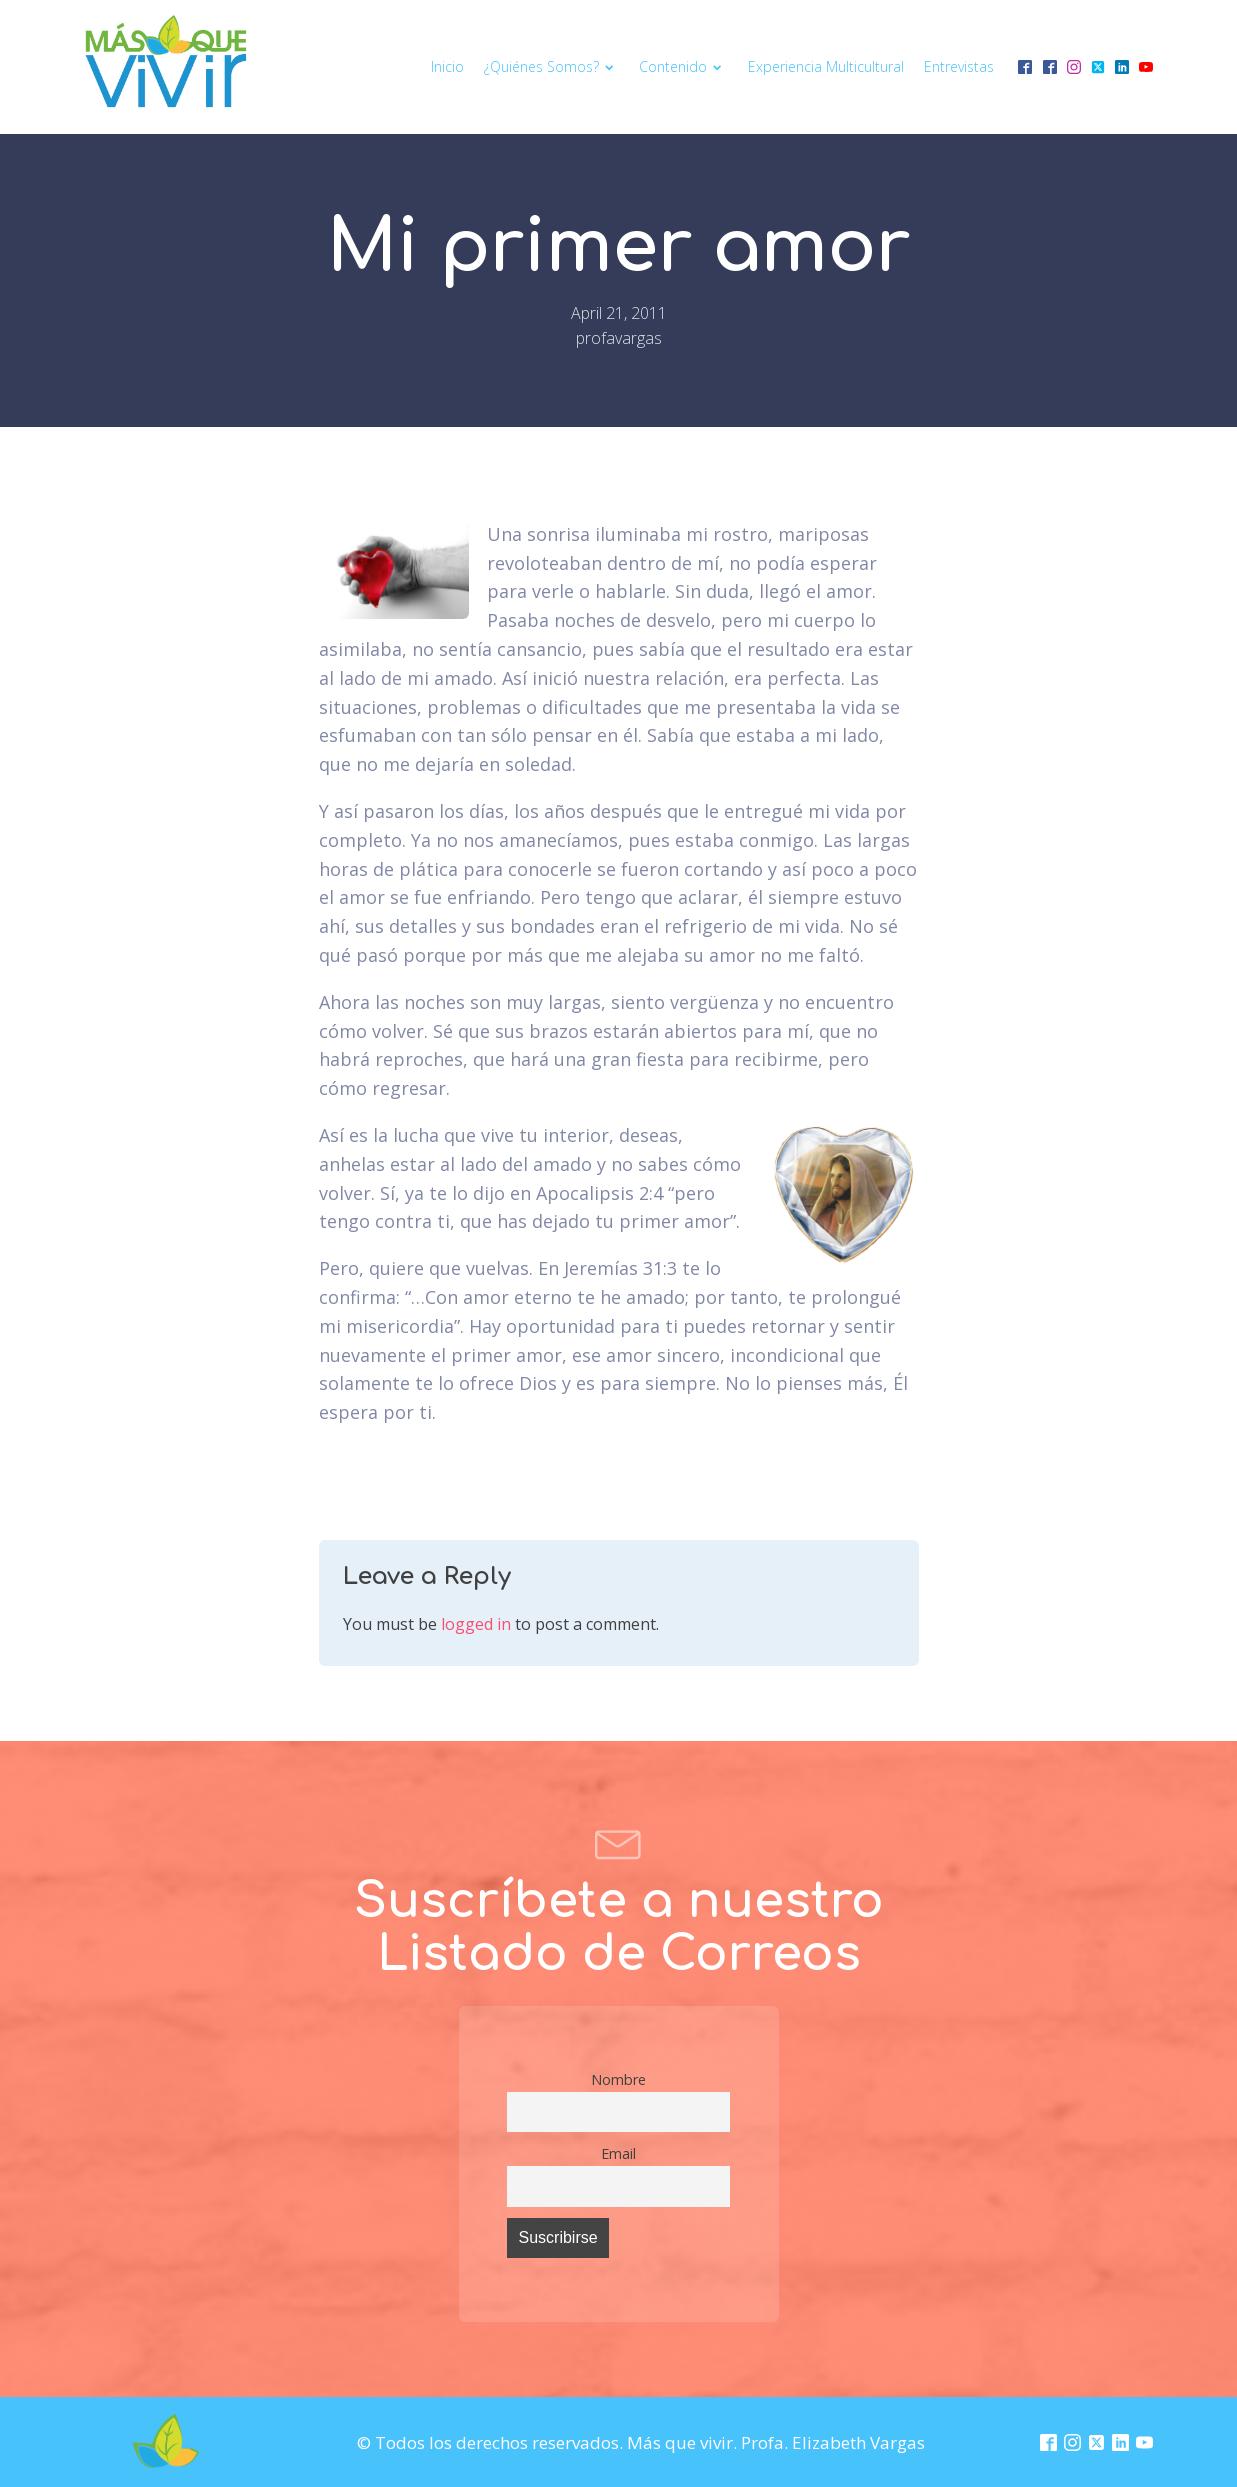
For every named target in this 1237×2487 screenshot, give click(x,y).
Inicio (447, 66)
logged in (476, 1624)
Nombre (618, 2079)
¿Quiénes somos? (551, 66)
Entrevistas (959, 66)
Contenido (683, 66)
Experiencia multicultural (826, 66)
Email (618, 2153)
